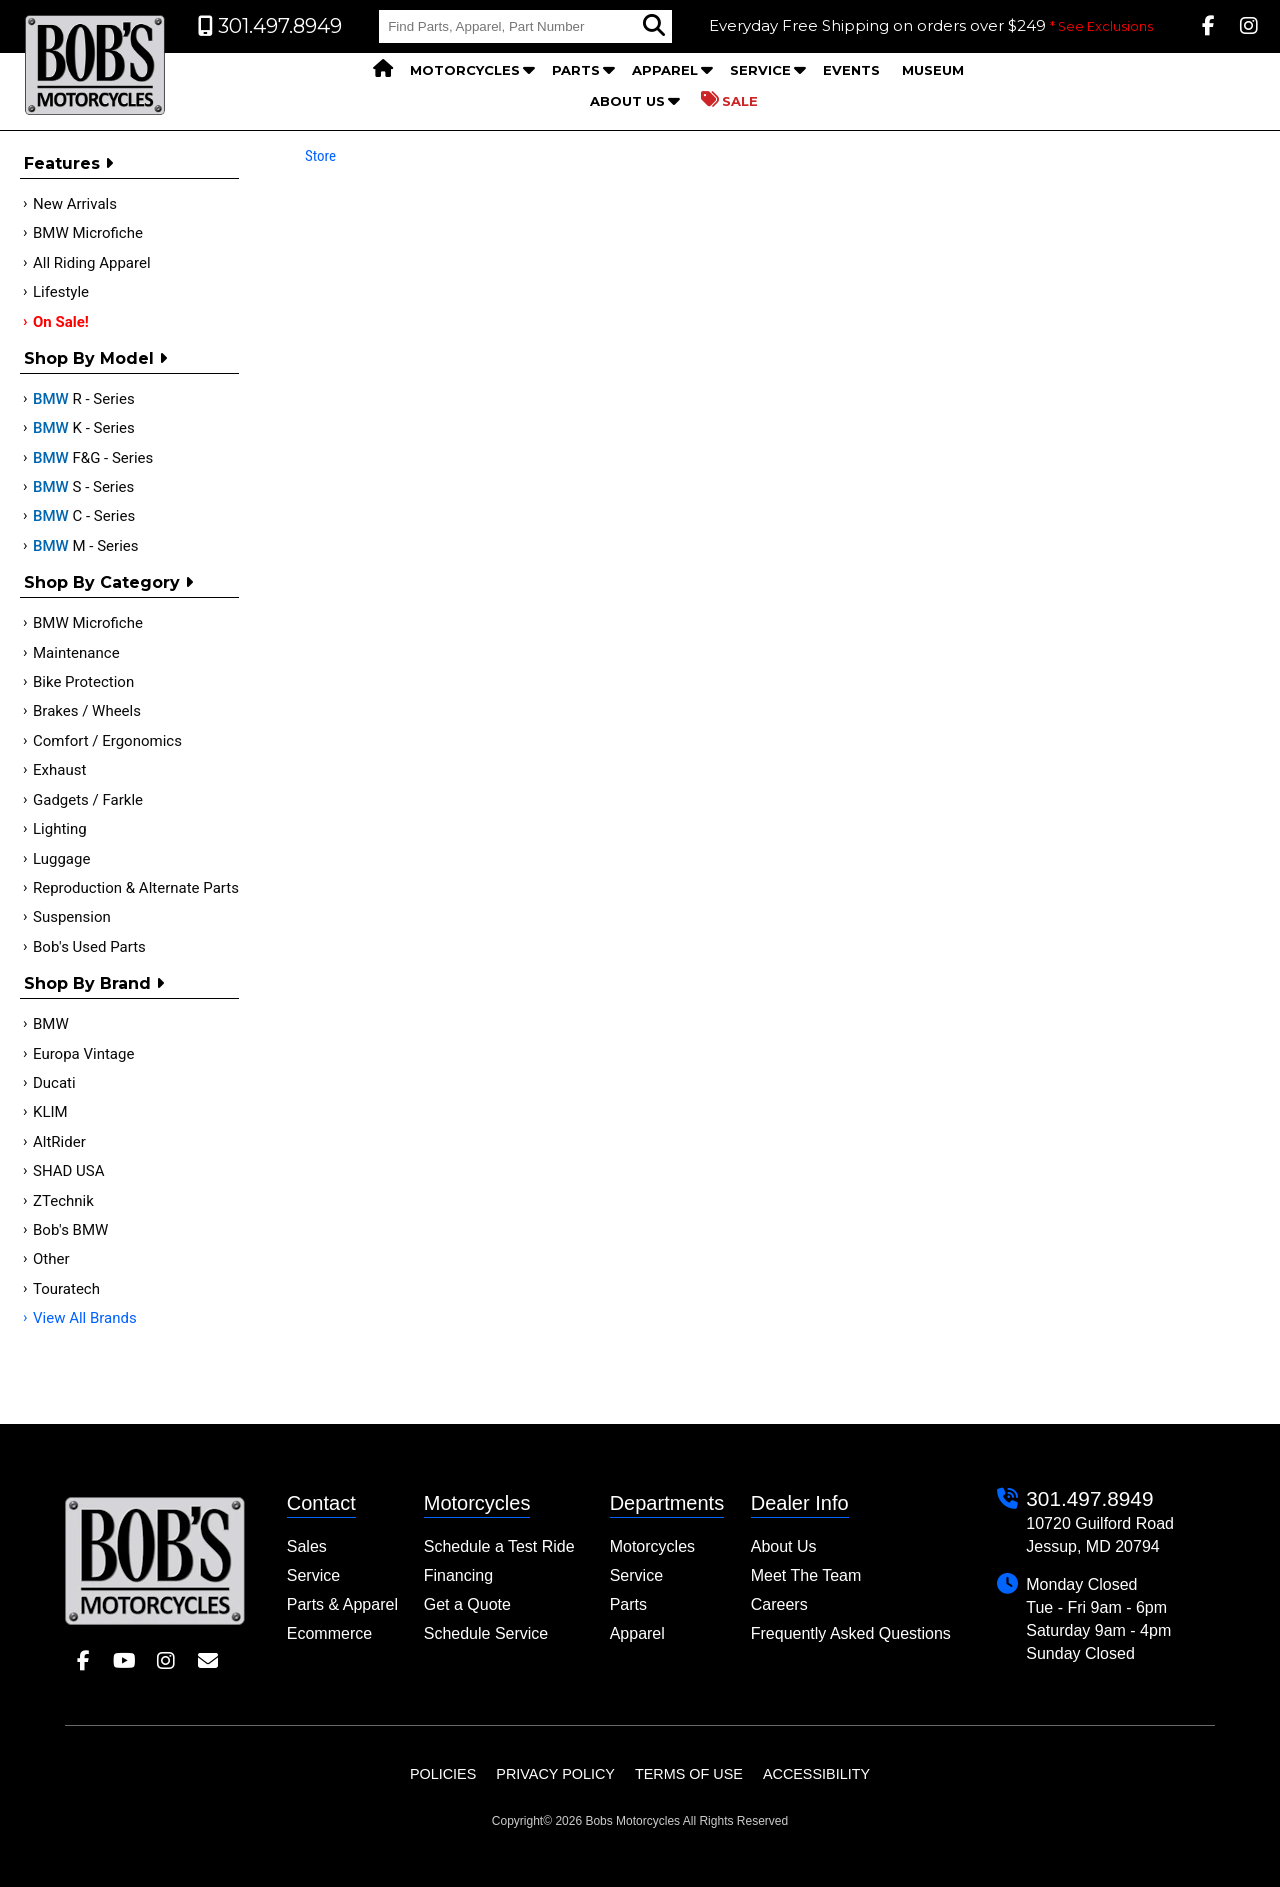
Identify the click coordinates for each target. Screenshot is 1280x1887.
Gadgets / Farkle (88, 800)
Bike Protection (83, 682)
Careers (779, 1604)
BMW (51, 1024)
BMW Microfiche (88, 233)
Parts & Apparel (342, 1604)
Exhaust (59, 770)
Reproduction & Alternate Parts (136, 888)
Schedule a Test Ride (499, 1546)
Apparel (665, 70)
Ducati (54, 1083)
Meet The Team (806, 1575)
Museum (933, 70)
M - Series (86, 546)
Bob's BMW (70, 1230)
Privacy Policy (555, 1774)
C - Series (84, 516)
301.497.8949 (1089, 1498)
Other (51, 1259)
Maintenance (76, 653)
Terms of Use (689, 1774)
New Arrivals (75, 204)
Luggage (61, 859)
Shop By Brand (94, 983)
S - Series (83, 487)
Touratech (66, 1289)
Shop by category (108, 582)
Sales (307, 1546)
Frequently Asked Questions (851, 1633)
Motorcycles (465, 70)
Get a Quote (467, 1604)
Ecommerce (329, 1633)
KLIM (50, 1112)
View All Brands (85, 1318)
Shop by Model (95, 358)
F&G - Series (93, 458)
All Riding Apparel (92, 263)
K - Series (84, 428)
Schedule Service (486, 1633)
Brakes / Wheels (87, 711)
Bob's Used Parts (89, 947)
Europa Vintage (83, 1054)
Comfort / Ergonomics (107, 741)
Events (851, 70)
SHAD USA (69, 1171)
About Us (627, 101)
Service (760, 70)
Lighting (60, 829)
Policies (443, 1774)
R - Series (84, 399)
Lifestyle (61, 292)
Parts (576, 70)
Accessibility (816, 1774)
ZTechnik (63, 1201)
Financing (458, 1575)
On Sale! (61, 322)
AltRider (59, 1142)
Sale (729, 100)
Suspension (72, 917)
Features (68, 163)
